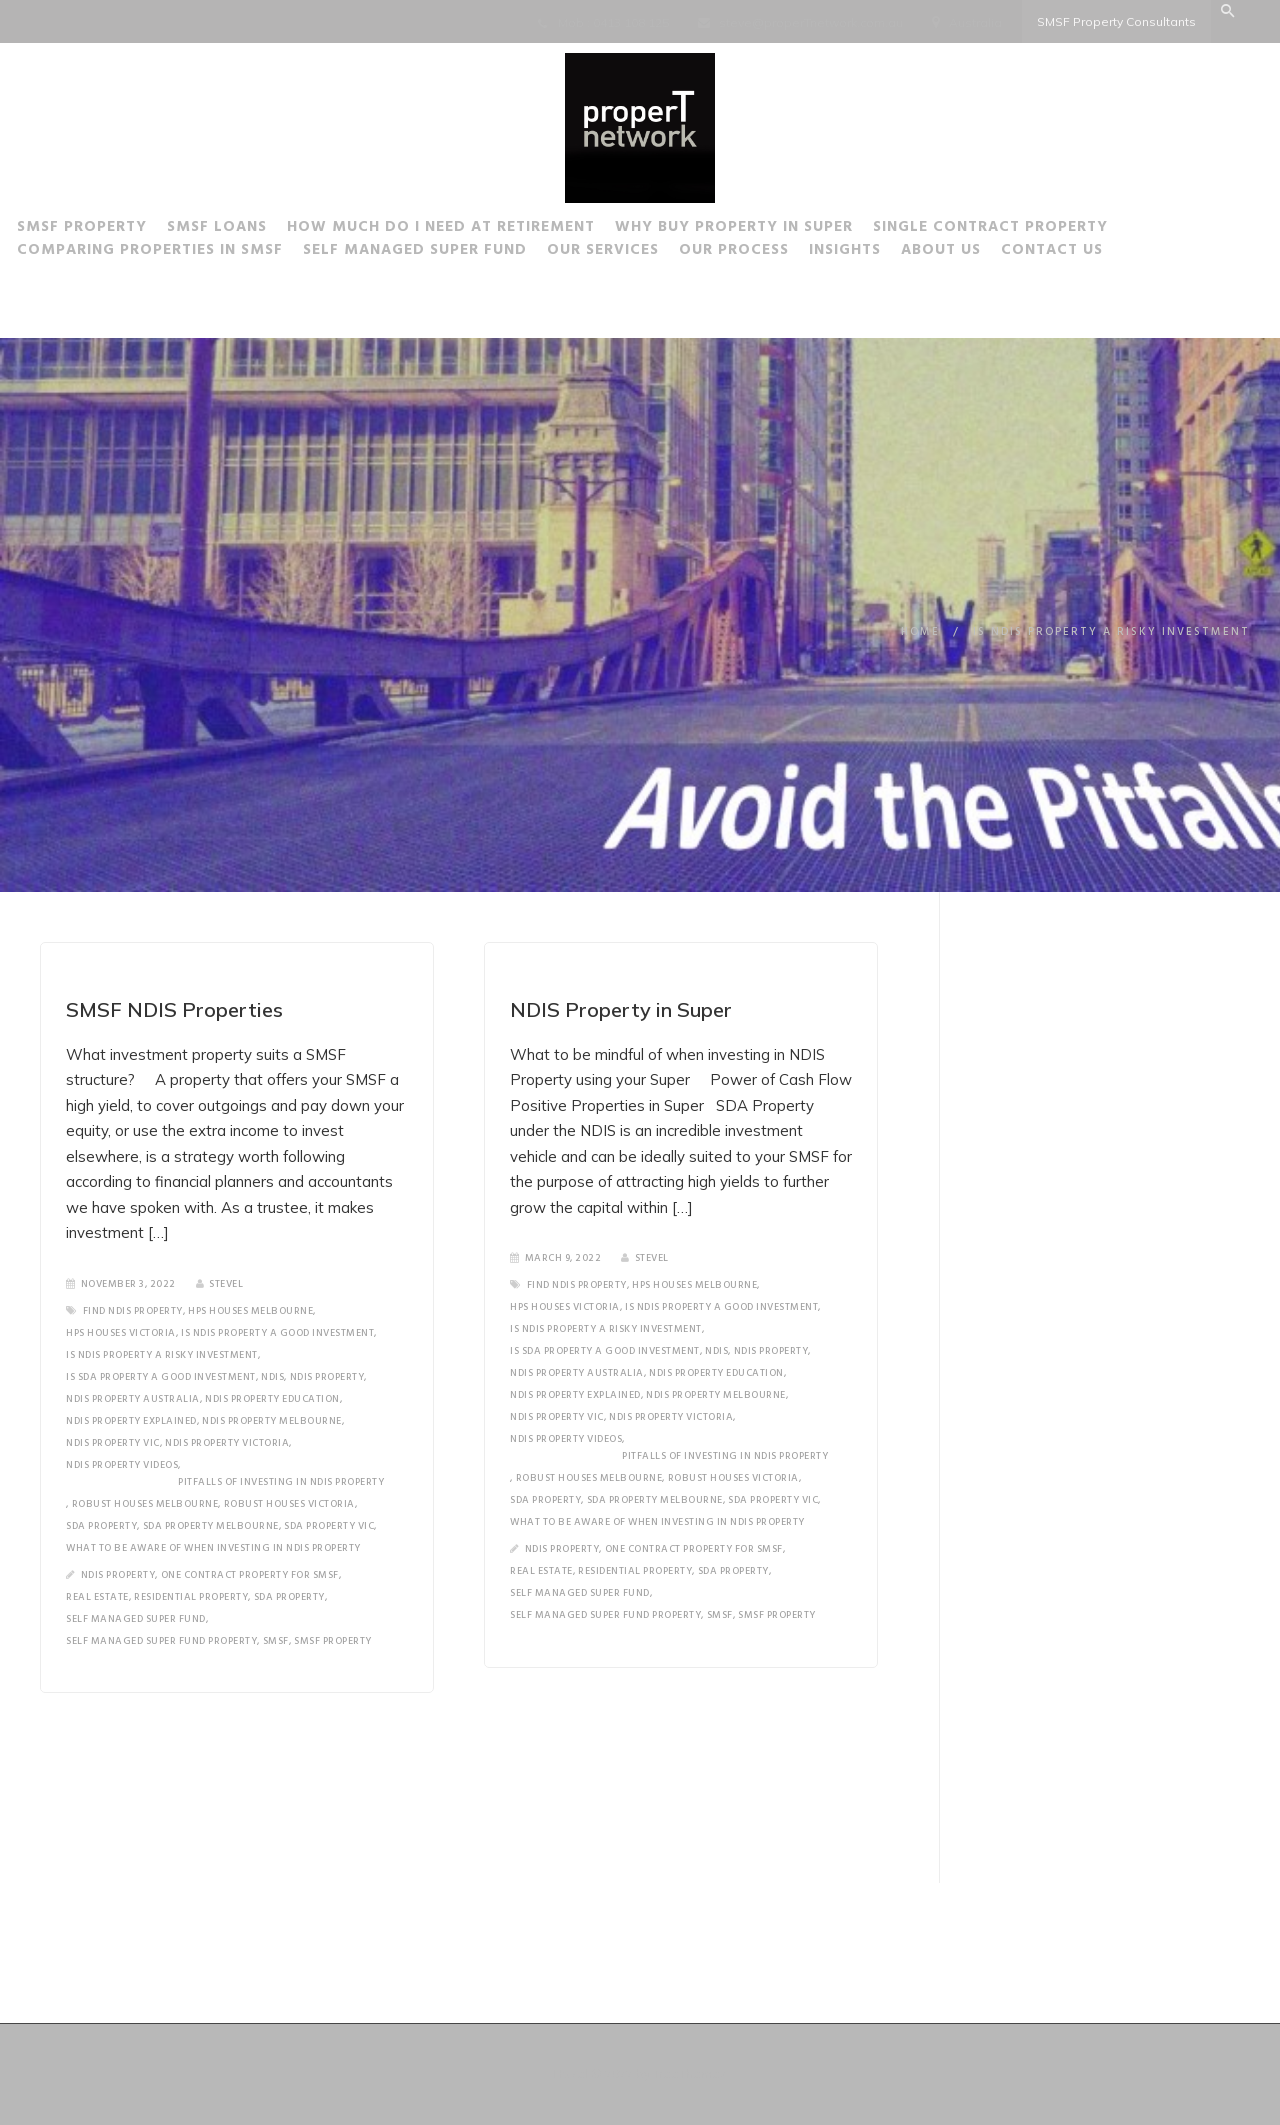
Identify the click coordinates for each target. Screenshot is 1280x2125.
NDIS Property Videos (122, 1465)
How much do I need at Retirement (474, 230)
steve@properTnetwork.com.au (811, 22)
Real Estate (97, 1597)
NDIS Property (327, 1377)
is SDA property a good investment (161, 1377)
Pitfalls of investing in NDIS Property (281, 1482)
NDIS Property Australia (133, 1399)
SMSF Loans (250, 230)
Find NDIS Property (133, 1311)
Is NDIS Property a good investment (277, 1333)
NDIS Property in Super (621, 1009)
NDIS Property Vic (113, 1443)
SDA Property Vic (329, 1526)
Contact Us (1085, 253)
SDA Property (101, 1526)
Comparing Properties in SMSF (183, 253)
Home (920, 632)
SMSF (276, 1641)
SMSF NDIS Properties (174, 1009)
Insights (878, 253)
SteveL (220, 1284)
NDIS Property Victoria (227, 1443)
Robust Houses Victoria (289, 1504)
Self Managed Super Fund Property (161, 1641)
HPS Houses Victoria (121, 1333)
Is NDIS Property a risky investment (162, 1355)
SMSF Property (115, 230)
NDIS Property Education (272, 1399)
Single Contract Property (1023, 230)
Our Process (767, 253)
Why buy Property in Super (767, 230)
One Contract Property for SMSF (250, 1575)
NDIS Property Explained (131, 1421)
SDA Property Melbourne (211, 1526)
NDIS (272, 1377)
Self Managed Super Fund (448, 253)
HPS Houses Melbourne (250, 1311)
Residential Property (191, 1597)
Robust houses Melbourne (145, 1504)
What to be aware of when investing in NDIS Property (213, 1548)
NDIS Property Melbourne (272, 1421)
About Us (974, 253)
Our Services (636, 253)
